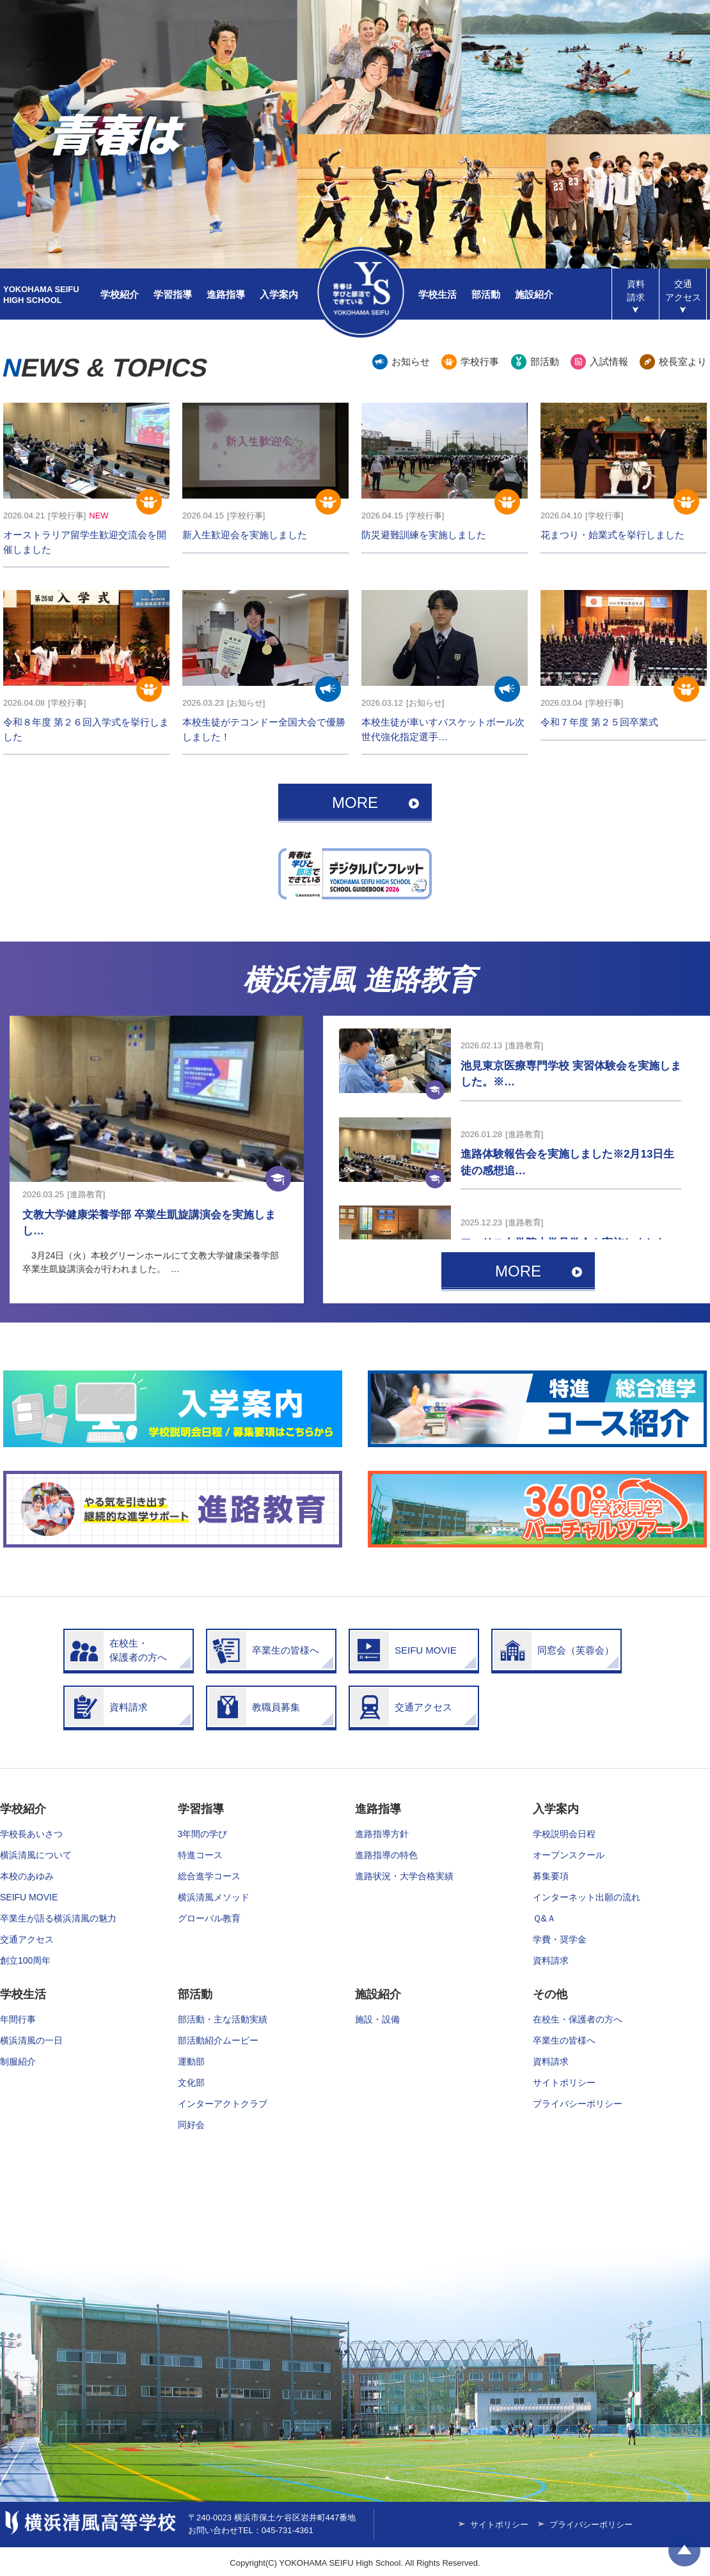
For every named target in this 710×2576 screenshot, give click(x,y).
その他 (550, 1994)
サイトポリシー (564, 2082)
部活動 (485, 294)
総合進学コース (209, 1876)
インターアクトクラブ (222, 2104)
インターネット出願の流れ (586, 1897)
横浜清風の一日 (31, 2040)
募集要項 (551, 1876)
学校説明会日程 (564, 1834)
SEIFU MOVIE (29, 1897)
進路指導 (226, 294)
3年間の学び (203, 1834)
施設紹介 (534, 294)
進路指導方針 (382, 1834)
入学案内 (279, 294)
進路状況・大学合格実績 (404, 1876)
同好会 (191, 2125)
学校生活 (437, 294)
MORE (355, 802)
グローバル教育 (209, 1918)
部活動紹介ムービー (218, 2040)
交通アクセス (27, 1939)
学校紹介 (119, 294)
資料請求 (636, 290)
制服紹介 (18, 2061)
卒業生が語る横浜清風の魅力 (58, 1918)
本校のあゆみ (27, 1876)
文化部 (191, 2082)
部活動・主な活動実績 (222, 2019)
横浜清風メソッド (213, 1897)
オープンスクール (568, 1855)
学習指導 (173, 294)
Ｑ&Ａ (544, 1918)
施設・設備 (377, 2019)
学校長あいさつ (31, 1834)
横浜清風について (36, 1855)
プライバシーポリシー (577, 2104)
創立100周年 (25, 1960)
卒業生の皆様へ (564, 2040)
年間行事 (18, 2019)
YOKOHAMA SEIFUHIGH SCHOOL (41, 294)
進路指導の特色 (386, 1855)
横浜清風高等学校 (361, 292)
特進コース (200, 1855)
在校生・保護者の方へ (577, 2019)
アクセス (683, 290)
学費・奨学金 (560, 1939)
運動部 (191, 2061)
